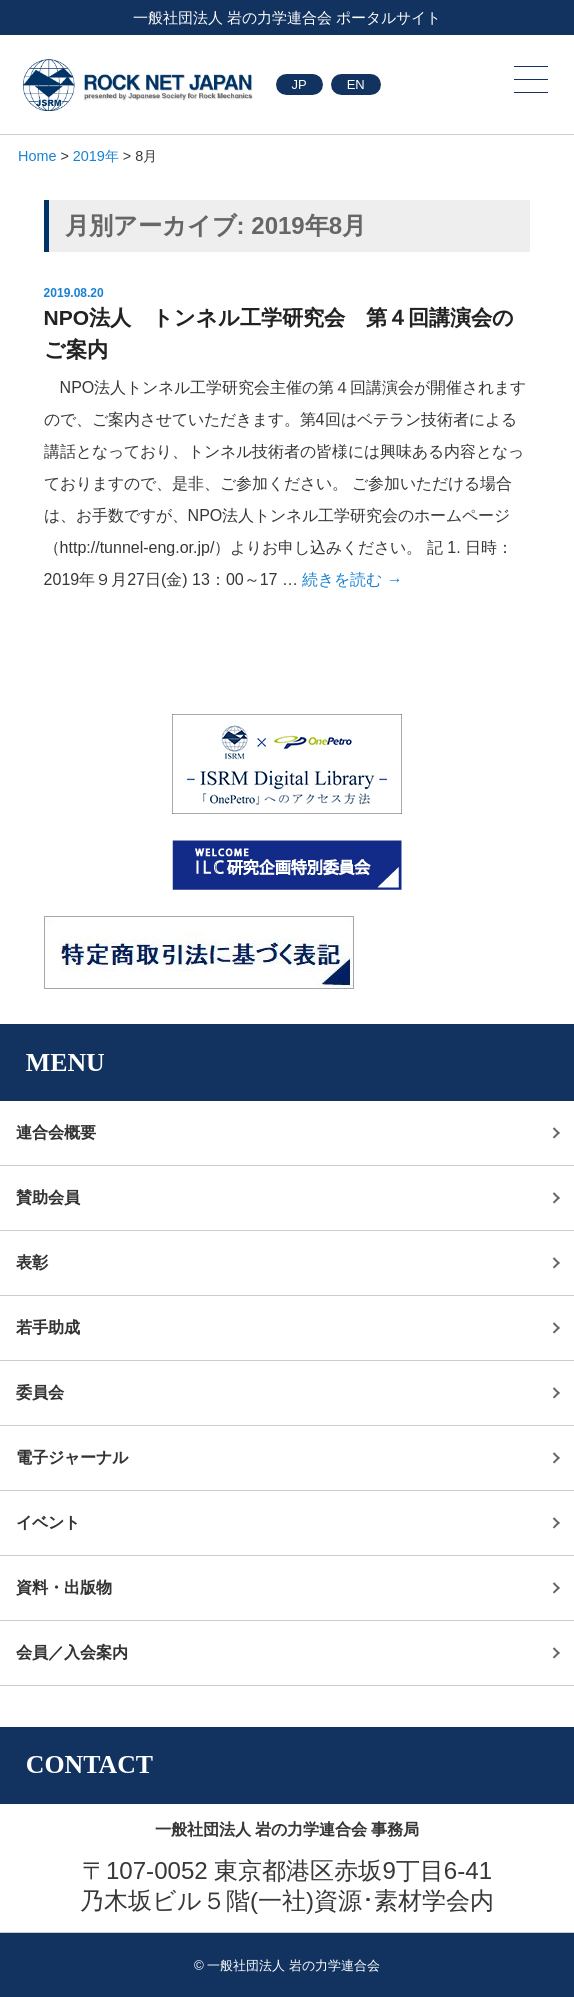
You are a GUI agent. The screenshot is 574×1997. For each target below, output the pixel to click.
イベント (48, 1522)
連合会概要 (56, 1132)
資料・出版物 (64, 1587)
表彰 (32, 1262)
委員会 (40, 1392)
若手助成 (48, 1327)
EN (356, 84)
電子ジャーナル (72, 1457)
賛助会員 (48, 1197)
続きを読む (352, 579)
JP (299, 84)
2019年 (96, 156)
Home (37, 156)
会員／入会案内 (72, 1652)
